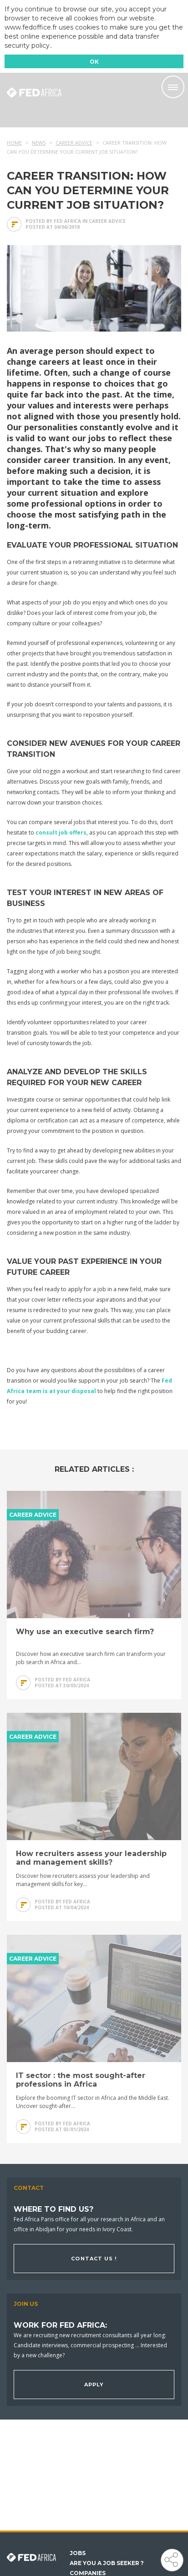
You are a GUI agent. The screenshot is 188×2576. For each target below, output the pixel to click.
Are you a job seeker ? (107, 2563)
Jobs (78, 2553)
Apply (94, 2384)
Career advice (107, 221)
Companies (88, 2573)
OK (94, 61)
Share (171, 2559)
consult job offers (61, 832)
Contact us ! (94, 2258)
